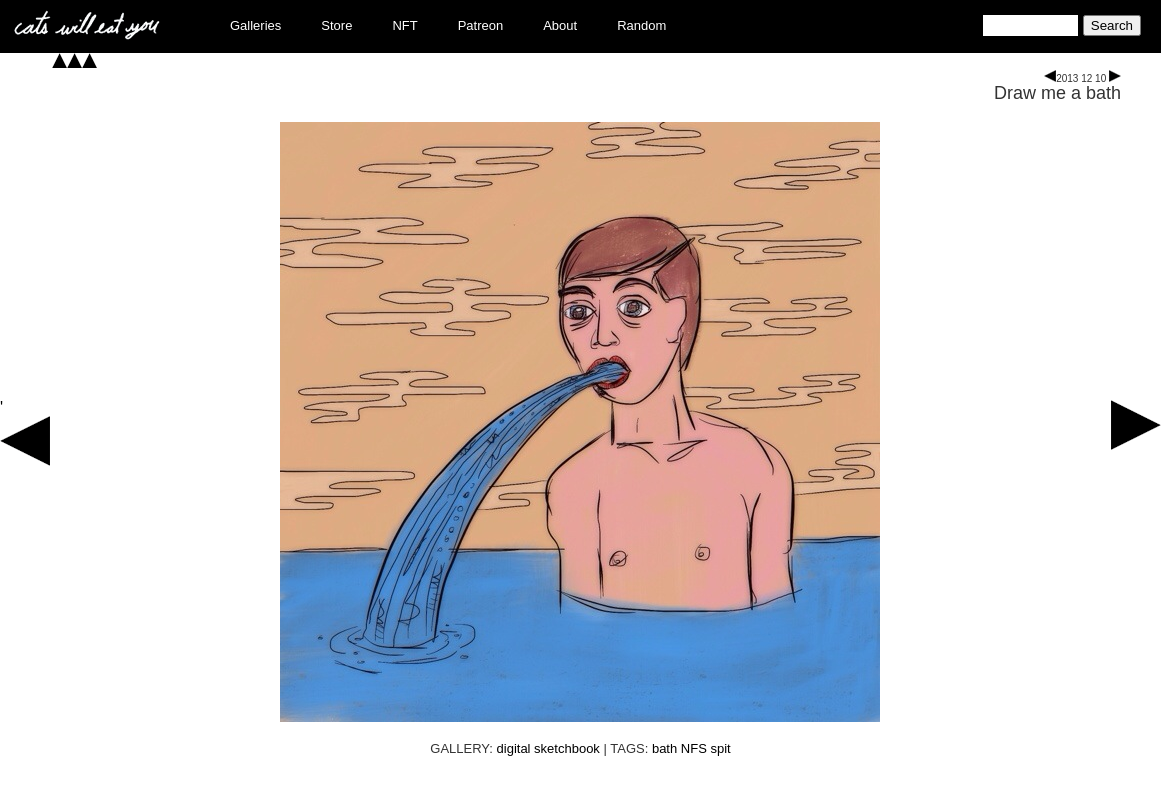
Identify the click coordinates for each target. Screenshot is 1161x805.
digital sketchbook (548, 748)
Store (336, 25)
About (560, 25)
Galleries (255, 25)
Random (641, 25)
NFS (694, 748)
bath (664, 748)
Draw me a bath (1057, 93)
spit (720, 748)
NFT (404, 25)
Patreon (481, 25)
